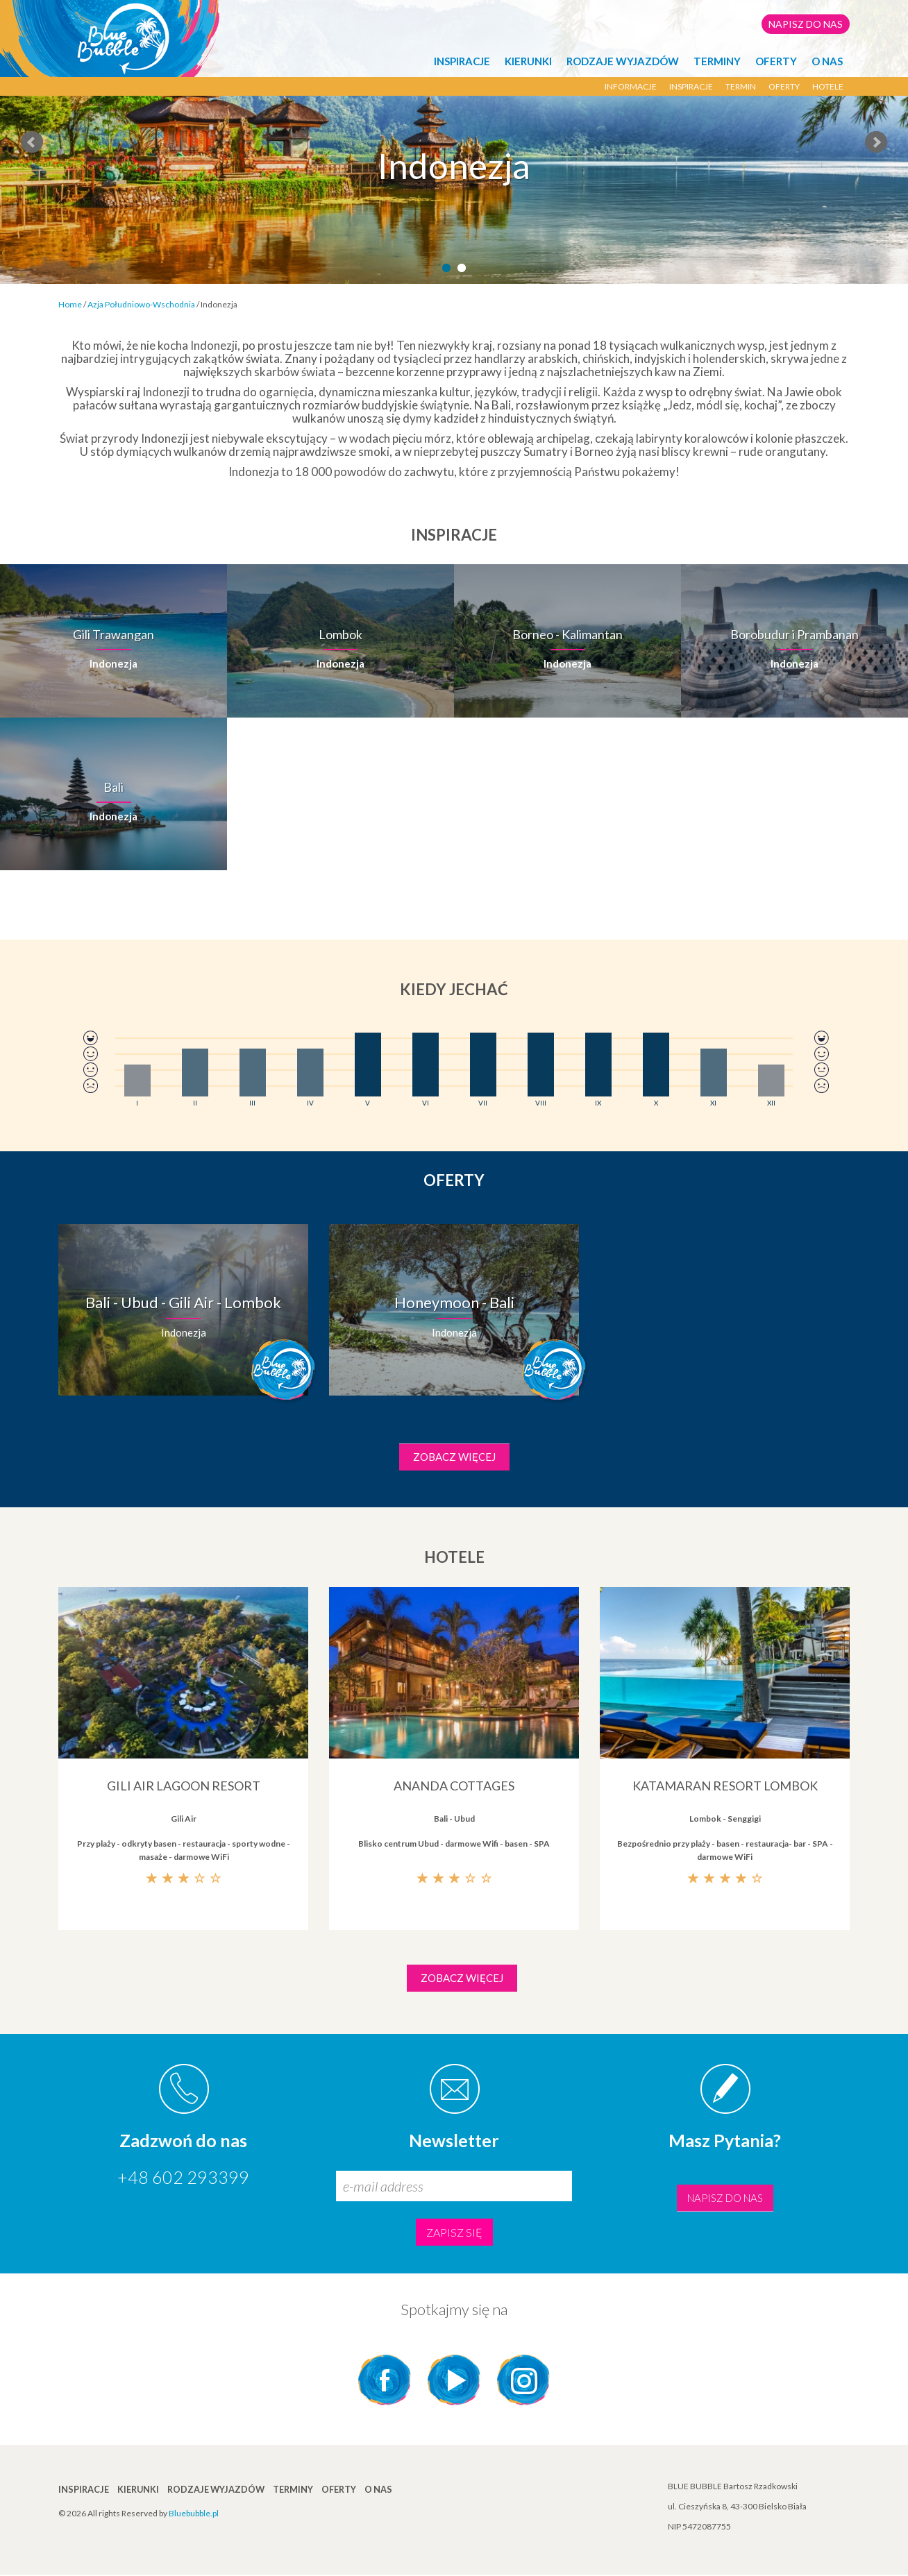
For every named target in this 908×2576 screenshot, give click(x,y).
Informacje (631, 86)
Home (70, 304)
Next (876, 142)
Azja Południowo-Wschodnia (141, 304)
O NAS (827, 61)
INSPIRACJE (462, 61)
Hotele (827, 86)
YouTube (454, 2381)
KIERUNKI (528, 61)
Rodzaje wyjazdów (622, 61)
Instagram (523, 2381)
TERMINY (717, 61)
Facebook (384, 2381)
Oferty (776, 61)
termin (740, 86)
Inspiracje (691, 86)
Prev (32, 142)
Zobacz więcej (454, 1457)
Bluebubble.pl (194, 2514)
